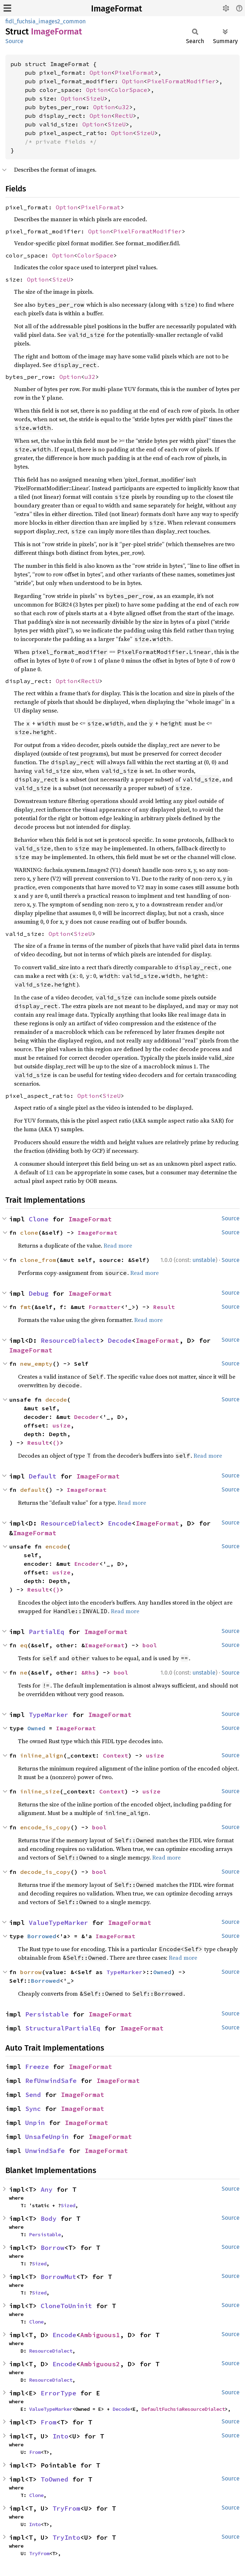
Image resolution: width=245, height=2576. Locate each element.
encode (56, 1546)
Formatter (105, 1306)
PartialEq (46, 1632)
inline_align (41, 1755)
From (48, 2422)
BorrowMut (58, 2277)
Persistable (47, 2014)
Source (14, 41)
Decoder (86, 1416)
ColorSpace (129, 89)
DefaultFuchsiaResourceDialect (183, 2409)
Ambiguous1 (100, 2335)
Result (164, 1306)
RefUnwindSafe (51, 2080)
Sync (33, 2108)
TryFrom (66, 2508)
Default (42, 1476)
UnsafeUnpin (47, 2136)
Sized (68, 2205)
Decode (120, 1340)
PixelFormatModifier (181, 81)
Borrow (52, 2247)
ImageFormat (116, 9)
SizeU (95, 98)
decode (56, 1399)
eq (23, 1645)
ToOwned (54, 2479)
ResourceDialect (70, 1340)
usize (62, 1425)
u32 (123, 107)
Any (47, 2189)
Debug (39, 1293)
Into (60, 2436)
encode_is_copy (45, 1827)
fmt (25, 1306)
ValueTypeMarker (58, 1922)
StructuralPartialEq (62, 2028)
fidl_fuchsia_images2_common (45, 21)
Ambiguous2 (100, 2364)
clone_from (38, 1259)
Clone (39, 1219)
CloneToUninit (66, 2306)
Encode (120, 1523)
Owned (36, 1728)
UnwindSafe (45, 2150)
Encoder (86, 1563)
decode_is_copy (45, 1871)
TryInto (66, 2537)
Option (100, 72)
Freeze (37, 2066)
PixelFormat (134, 72)
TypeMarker (48, 1715)
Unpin (35, 2122)
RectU (124, 115)
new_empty (36, 1363)
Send (33, 2094)
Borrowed (41, 1936)
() (56, 1442)
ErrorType (58, 2393)
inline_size (40, 1791)
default (32, 1489)
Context (115, 1755)
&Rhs (88, 1672)
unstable (203, 1260)
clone (29, 1232)
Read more (118, 1245)
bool (149, 1645)
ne (23, 1672)
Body (48, 2218)
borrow (31, 1972)
